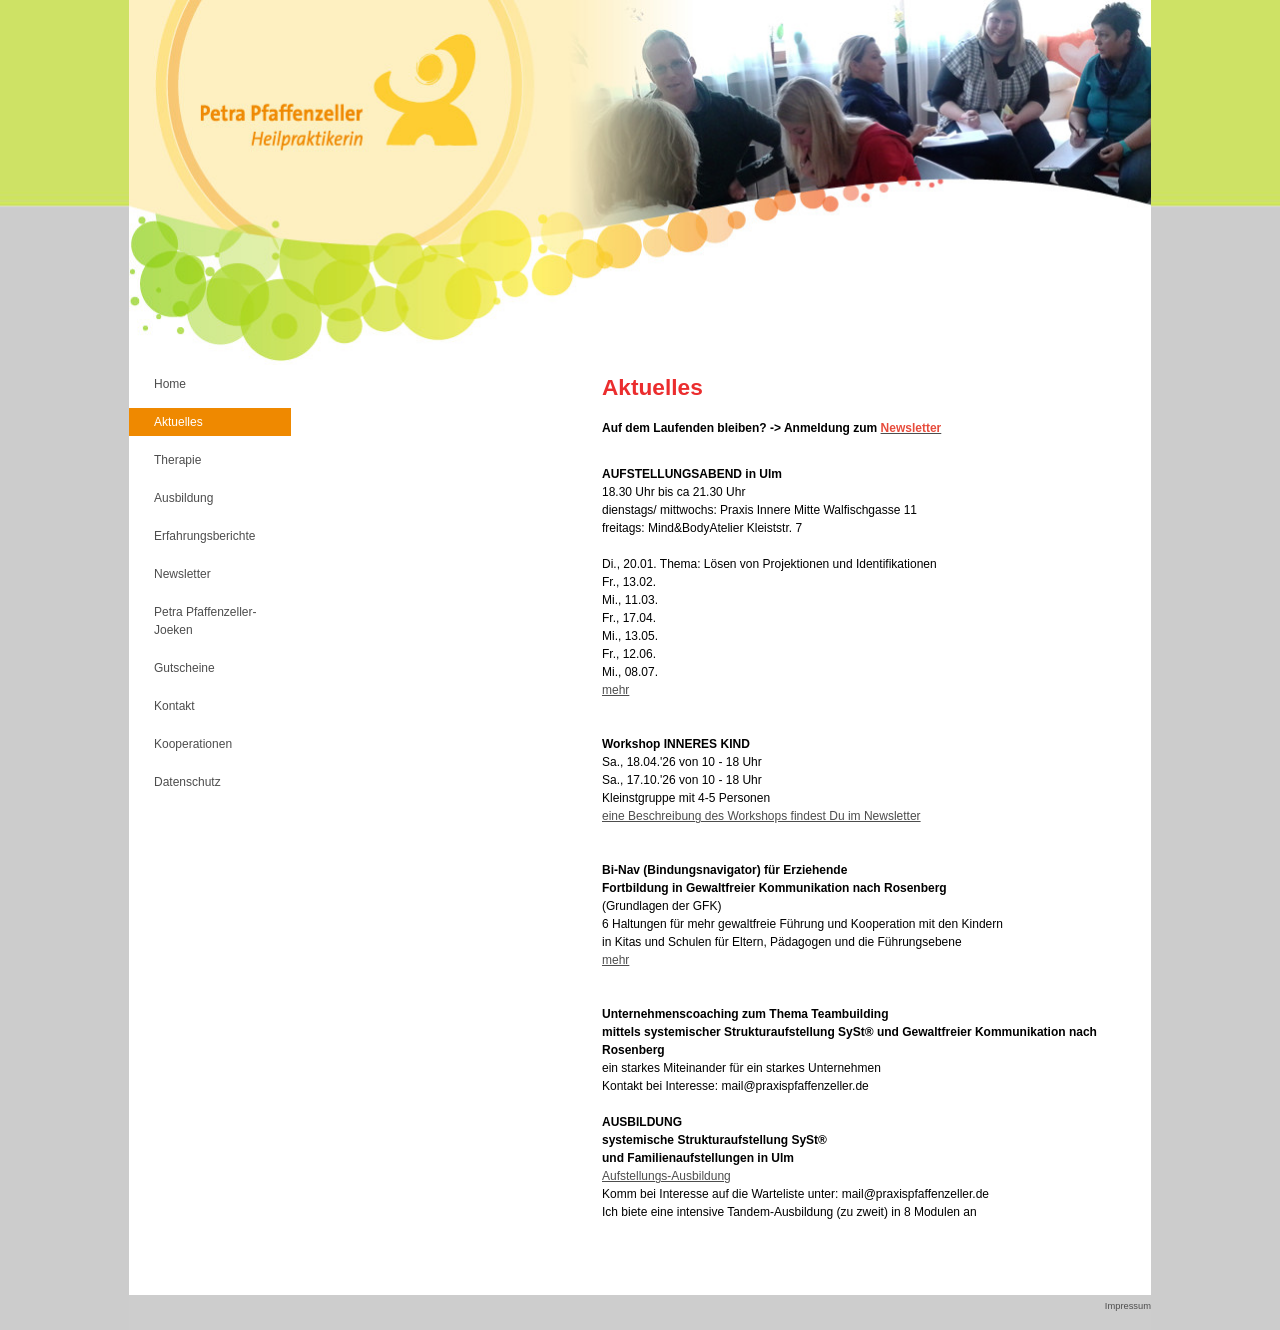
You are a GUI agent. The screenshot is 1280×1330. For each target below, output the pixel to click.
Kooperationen (193, 744)
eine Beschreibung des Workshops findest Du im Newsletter (761, 816)
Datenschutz (187, 782)
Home (170, 384)
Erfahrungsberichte (204, 536)
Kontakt (174, 706)
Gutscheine (184, 668)
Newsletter (182, 574)
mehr (615, 690)
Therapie (177, 460)
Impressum (1128, 1306)
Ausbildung (183, 498)
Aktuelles (178, 422)
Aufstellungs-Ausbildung (666, 1176)
